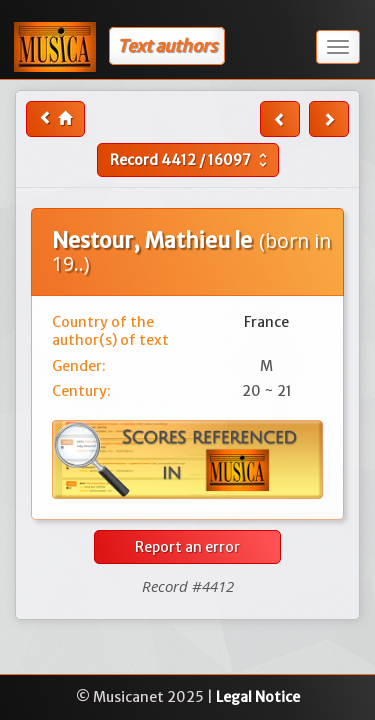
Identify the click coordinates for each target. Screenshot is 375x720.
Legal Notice (258, 697)
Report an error (187, 547)
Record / (191, 160)
